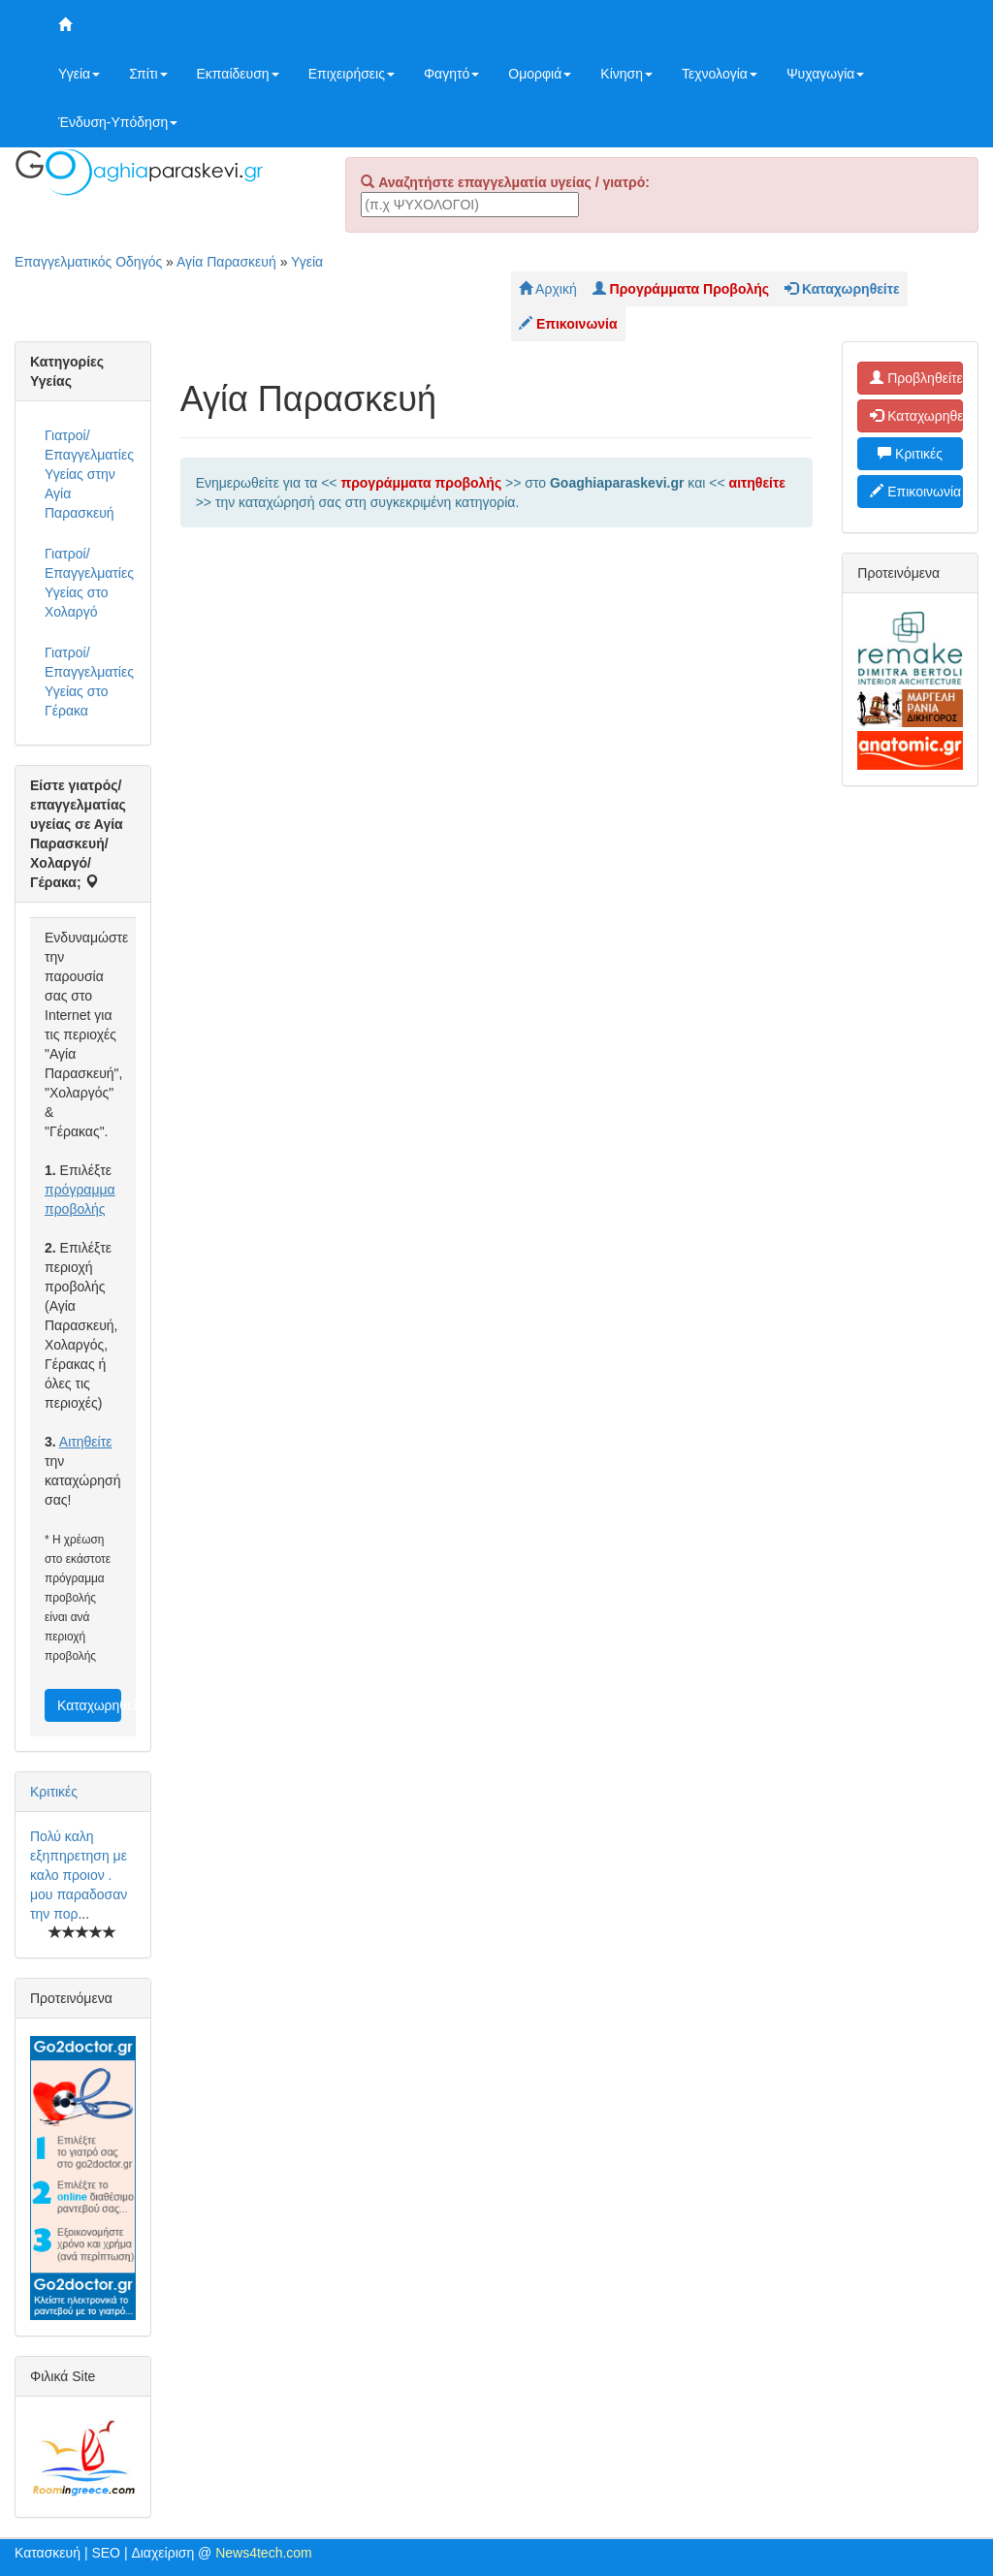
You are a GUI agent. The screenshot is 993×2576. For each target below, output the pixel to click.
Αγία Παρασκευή (226, 262)
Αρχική (548, 289)
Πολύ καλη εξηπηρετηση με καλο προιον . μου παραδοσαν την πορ (78, 1875)
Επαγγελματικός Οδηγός (88, 262)
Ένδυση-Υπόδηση (117, 122)
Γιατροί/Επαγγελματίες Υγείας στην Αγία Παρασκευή (89, 474)
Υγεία (79, 73)
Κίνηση (626, 73)
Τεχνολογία (719, 73)
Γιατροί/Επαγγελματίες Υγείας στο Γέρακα (89, 681)
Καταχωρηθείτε (89, 1705)
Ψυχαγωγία (825, 73)
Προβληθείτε (916, 378)
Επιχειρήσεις (351, 73)
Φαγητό (451, 73)
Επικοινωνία (915, 491)
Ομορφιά (539, 73)
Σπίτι (148, 73)
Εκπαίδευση (238, 73)
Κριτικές (54, 1791)
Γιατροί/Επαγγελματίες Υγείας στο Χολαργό (89, 583)
